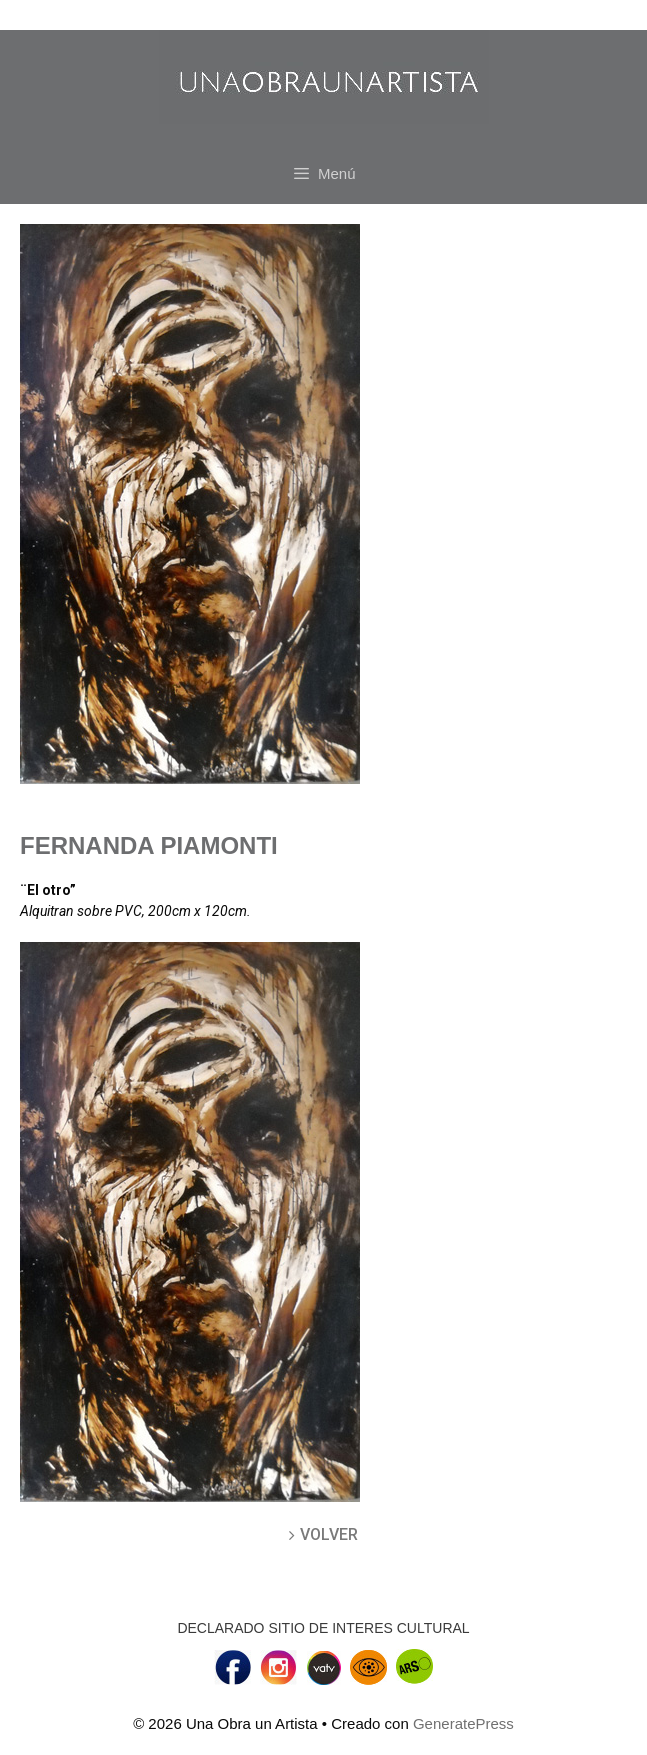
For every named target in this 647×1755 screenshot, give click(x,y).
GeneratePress (463, 1723)
